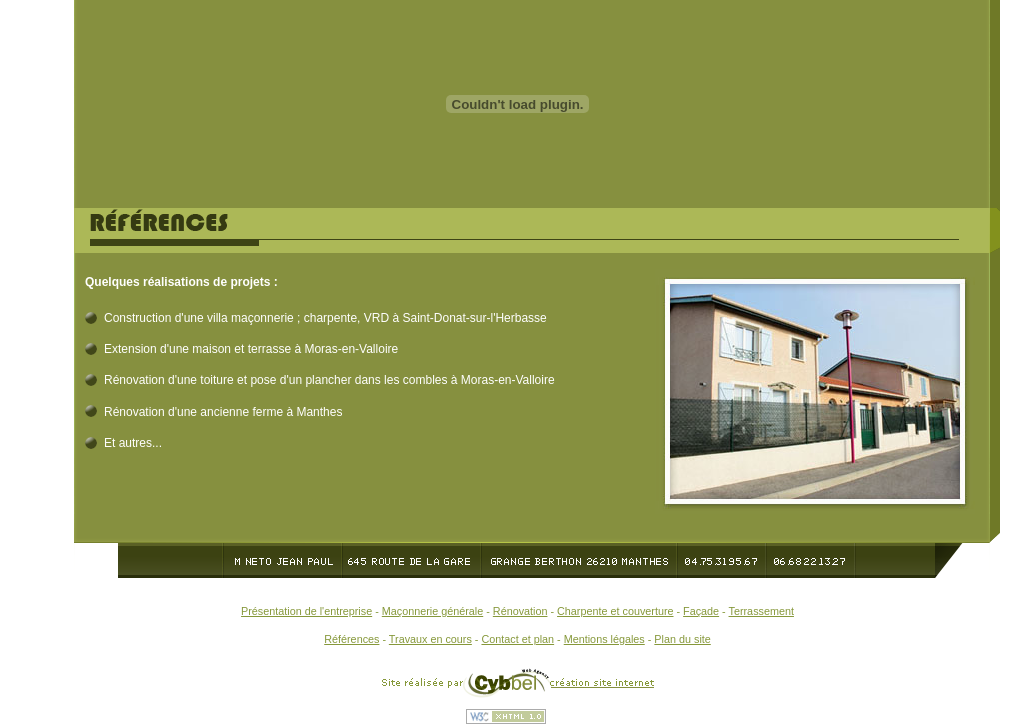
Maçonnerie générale (432, 611)
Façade (701, 611)
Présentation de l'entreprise (306, 611)
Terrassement (761, 611)
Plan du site (682, 639)
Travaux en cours (430, 639)
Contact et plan (517, 639)
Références (351, 639)
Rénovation (520, 611)
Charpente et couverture (615, 611)
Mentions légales (604, 639)
